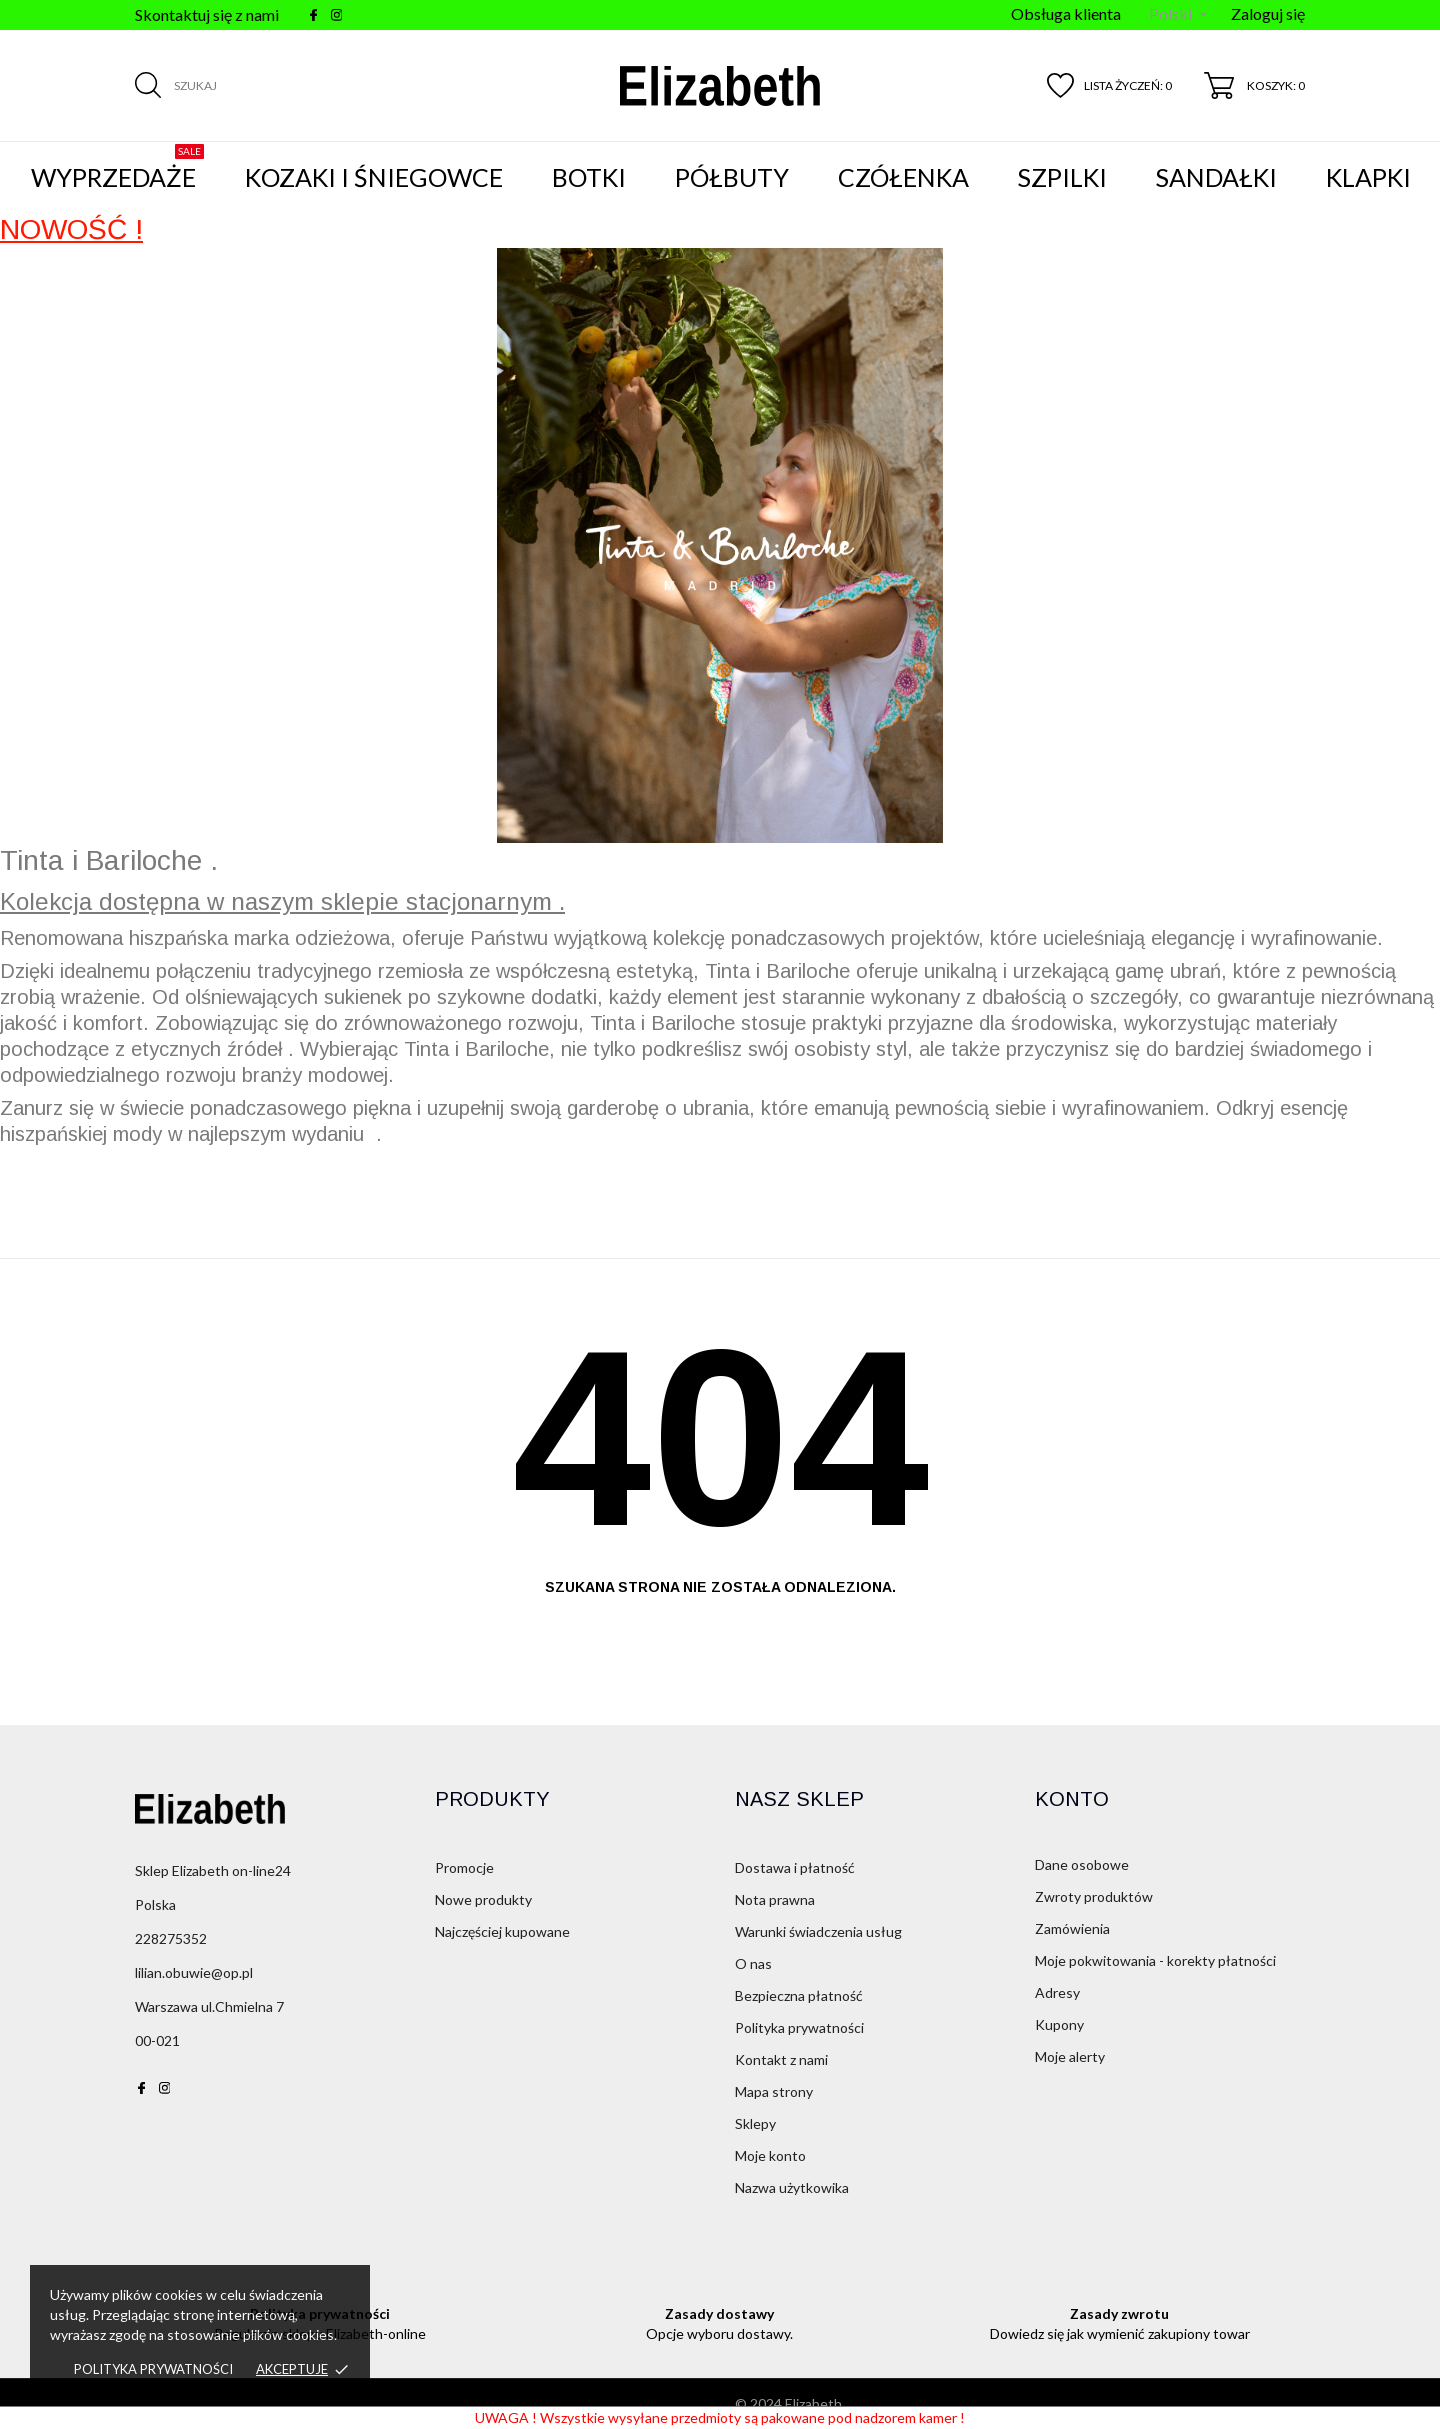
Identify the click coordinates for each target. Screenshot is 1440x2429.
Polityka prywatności (153, 2369)
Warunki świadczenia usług (818, 1931)
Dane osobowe (1082, 1864)
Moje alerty (1070, 2056)
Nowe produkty (483, 1899)
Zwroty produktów (1094, 1896)
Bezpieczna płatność (799, 1995)
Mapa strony (774, 2091)
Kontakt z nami (781, 2059)
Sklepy (755, 2123)
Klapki (1368, 177)
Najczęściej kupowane (502, 1931)
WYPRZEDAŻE (117, 168)
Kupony (1059, 2024)
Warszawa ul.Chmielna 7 (209, 2006)
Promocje (464, 1867)
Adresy (1057, 1992)
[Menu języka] (1178, 15)
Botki (589, 177)
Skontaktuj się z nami (207, 14)
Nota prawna (775, 1899)
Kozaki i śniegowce (374, 177)
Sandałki (1216, 177)
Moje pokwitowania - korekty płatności (1155, 1960)
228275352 (171, 1938)
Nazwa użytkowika (792, 2187)
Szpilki (1062, 177)
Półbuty (732, 177)
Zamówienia (1072, 1928)
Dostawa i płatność (795, 1867)
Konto (1072, 1799)
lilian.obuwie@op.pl (194, 1972)
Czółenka (903, 177)
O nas (753, 1963)
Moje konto (770, 2155)
